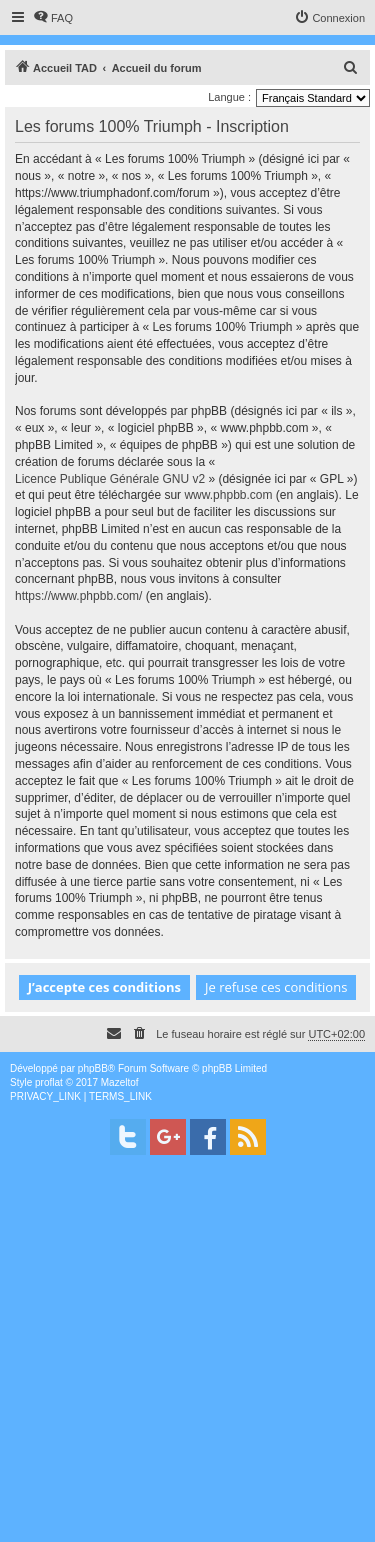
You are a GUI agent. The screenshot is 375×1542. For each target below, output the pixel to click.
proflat (49, 1082)
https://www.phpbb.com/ (78, 596)
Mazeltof (120, 1082)
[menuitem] (53, 18)
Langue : (229, 97)
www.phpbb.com (228, 495)
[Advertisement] (187, 1354)
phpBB (93, 1068)
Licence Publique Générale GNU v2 (110, 479)
